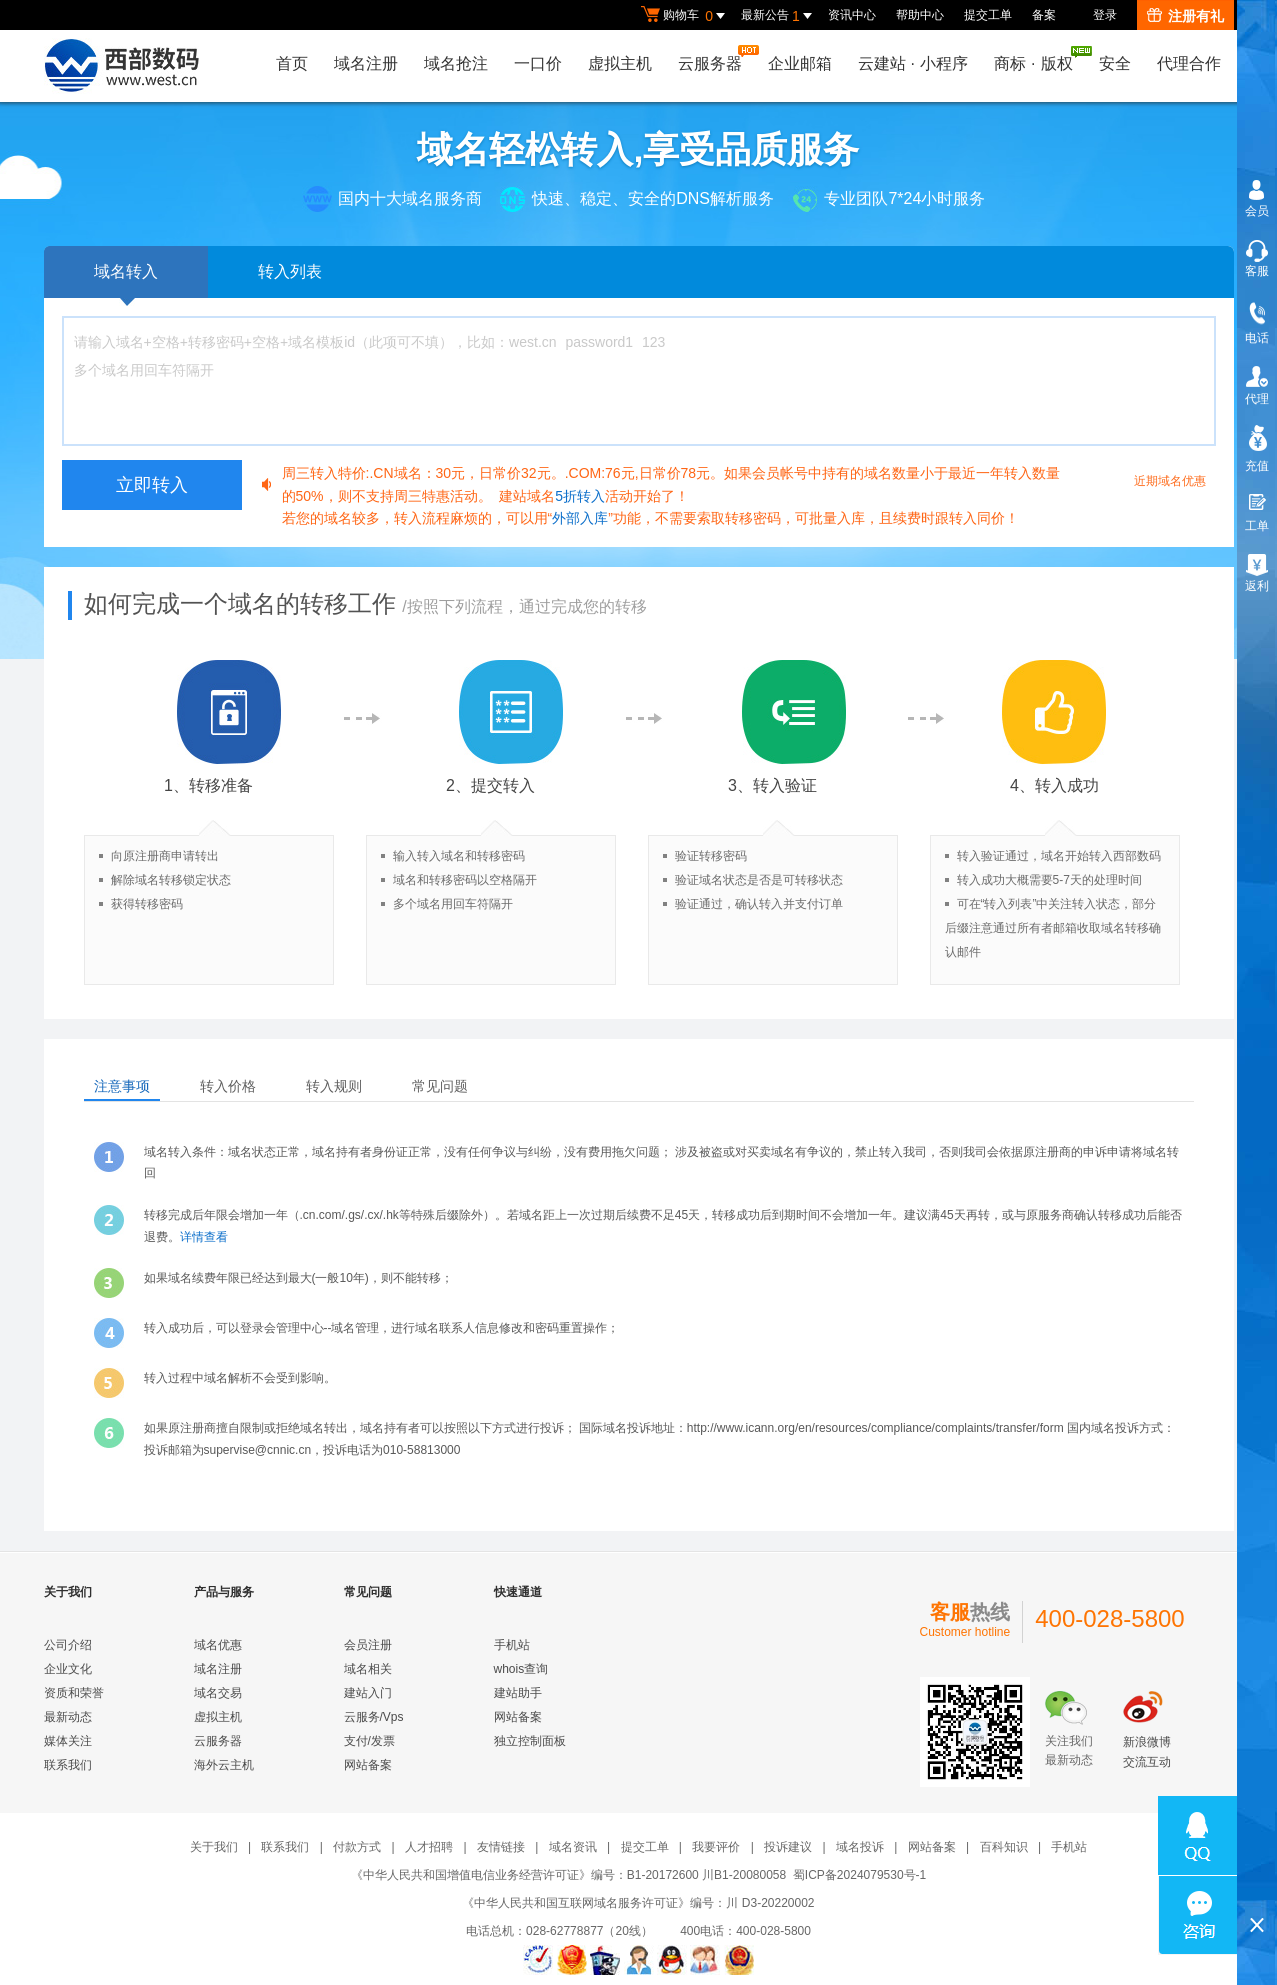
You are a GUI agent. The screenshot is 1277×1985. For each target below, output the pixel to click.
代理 (1257, 399)
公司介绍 (68, 1645)
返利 (1257, 586)
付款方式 (357, 1847)
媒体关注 (68, 1741)
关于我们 (214, 1847)
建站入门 (368, 1693)
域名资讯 (573, 1847)
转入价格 (228, 1086)
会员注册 (368, 1645)
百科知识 (1004, 1847)
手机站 (512, 1645)
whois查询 (521, 1669)
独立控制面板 (530, 1741)
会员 (1257, 211)
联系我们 (68, 1765)
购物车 (686, 16)
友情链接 (501, 1847)
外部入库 (580, 518)
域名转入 (126, 280)
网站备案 (368, 1765)
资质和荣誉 (74, 1693)
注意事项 (122, 1086)
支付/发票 (369, 1741)
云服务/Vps (374, 1717)
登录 (1105, 15)
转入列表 (290, 271)
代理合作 (1189, 63)
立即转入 (152, 485)
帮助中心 (920, 15)
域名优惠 (218, 1645)
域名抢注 (456, 63)
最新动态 (68, 1717)
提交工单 (988, 15)
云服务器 (715, 58)
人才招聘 (429, 1847)
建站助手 (518, 1693)
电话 (1257, 338)
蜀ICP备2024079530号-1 (859, 1875)
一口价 (538, 63)
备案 (1044, 15)
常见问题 (440, 1086)
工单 (1257, 526)
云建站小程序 (913, 63)
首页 (292, 63)
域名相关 (368, 1669)
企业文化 (68, 1669)
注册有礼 (1185, 16)
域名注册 (366, 63)
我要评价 (716, 1847)
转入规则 (334, 1086)
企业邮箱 (800, 63)
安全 (1115, 63)
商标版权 (1038, 59)
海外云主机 (224, 1765)
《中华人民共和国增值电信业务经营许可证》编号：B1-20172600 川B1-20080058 (568, 1875)
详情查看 (204, 1237)
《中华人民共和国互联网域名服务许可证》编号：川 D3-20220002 (638, 1903)
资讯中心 (852, 15)
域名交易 (218, 1693)
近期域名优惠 (1170, 481)
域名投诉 (860, 1847)
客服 (1257, 271)
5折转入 (580, 496)
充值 (1257, 466)
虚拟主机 (620, 63)
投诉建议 (788, 1847)
